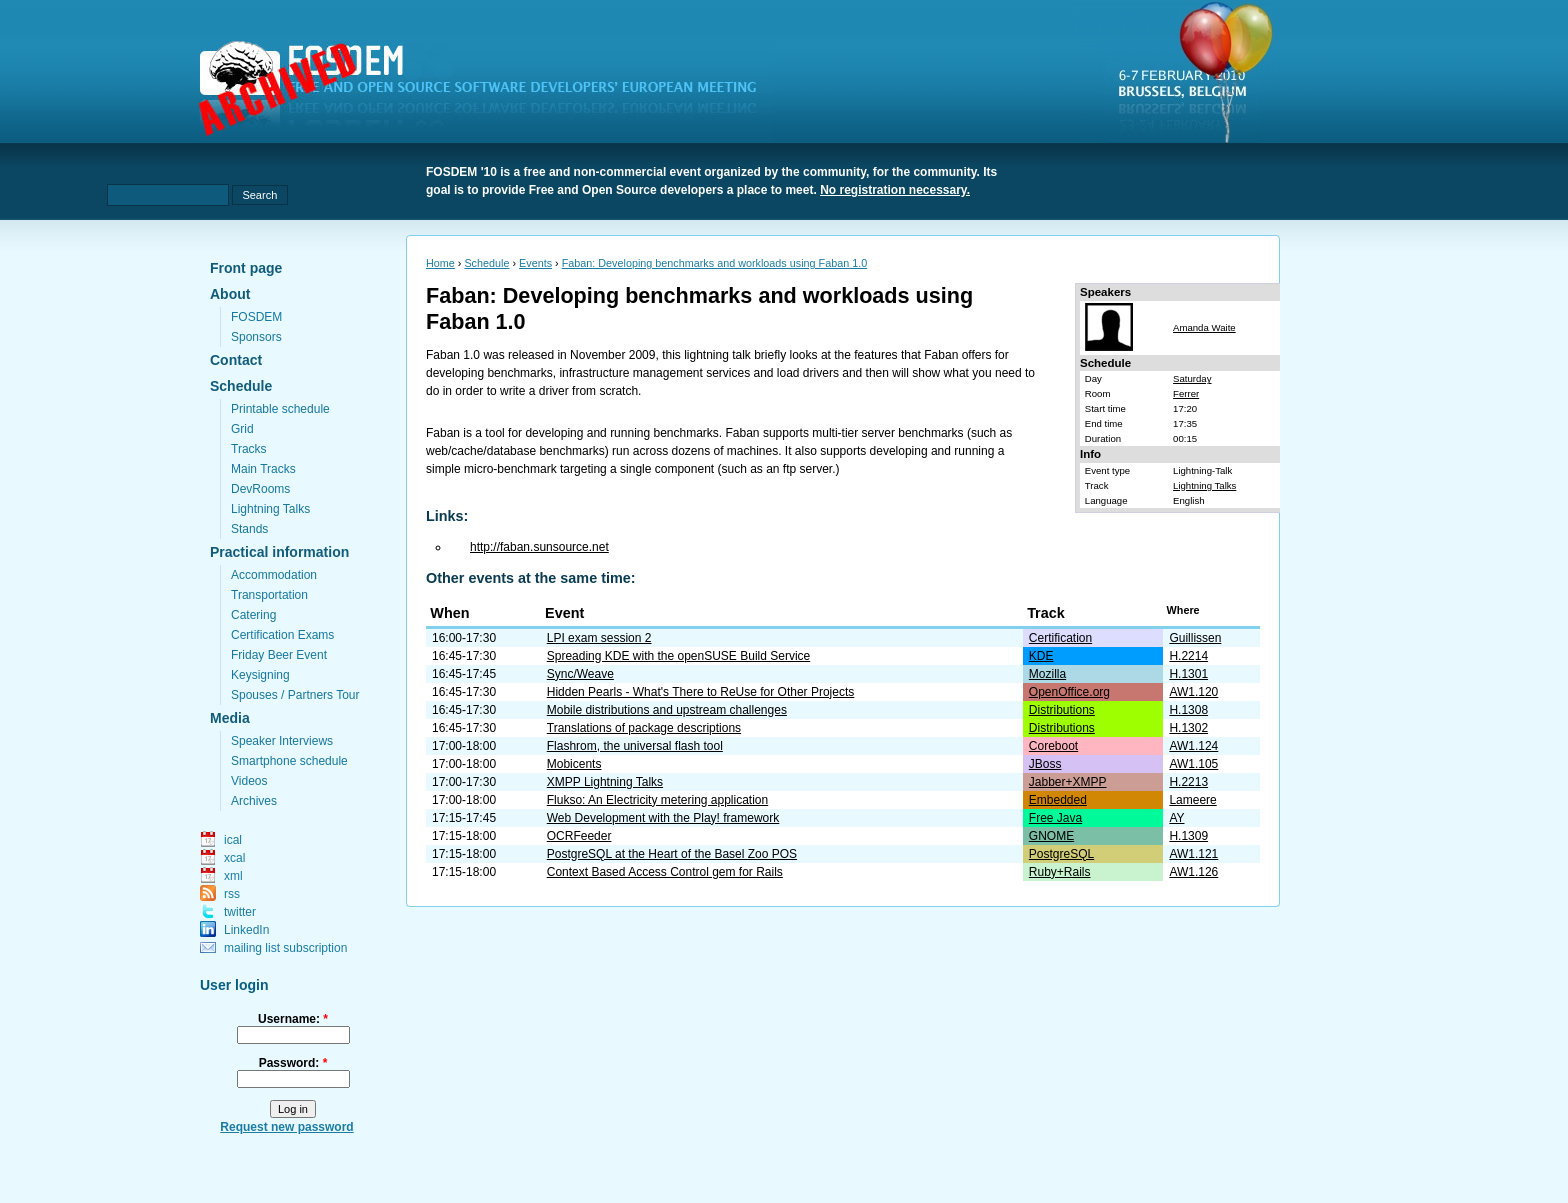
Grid (242, 429)
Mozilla (1047, 674)
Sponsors (256, 337)
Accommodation (274, 575)
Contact (236, 360)
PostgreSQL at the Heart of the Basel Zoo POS (672, 854)
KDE (1041, 656)
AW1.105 (1193, 764)
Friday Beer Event (279, 655)
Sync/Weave (580, 674)
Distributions (1062, 710)
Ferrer (1186, 393)
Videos (249, 781)
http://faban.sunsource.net (539, 547)
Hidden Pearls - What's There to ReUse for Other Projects (701, 692)
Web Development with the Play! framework (663, 818)
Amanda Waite (1204, 327)
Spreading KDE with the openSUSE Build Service (678, 656)
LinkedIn (246, 930)
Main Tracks (263, 469)
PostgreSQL (1061, 854)
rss (232, 894)
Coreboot (1053, 746)
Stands (249, 529)
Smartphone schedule (289, 761)
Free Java (1055, 818)
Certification (1060, 638)
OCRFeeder (579, 836)
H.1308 (1188, 710)
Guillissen (1195, 638)
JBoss (1045, 764)
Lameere (1192, 800)
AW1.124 (1193, 746)
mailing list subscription (285, 948)
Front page (246, 268)
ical (233, 840)
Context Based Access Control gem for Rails (665, 872)
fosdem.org (490, 91)
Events (535, 263)
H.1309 (1188, 836)
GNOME (1051, 836)
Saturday (1192, 378)
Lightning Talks (270, 509)
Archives (254, 801)
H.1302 (1188, 728)
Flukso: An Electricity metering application (657, 800)
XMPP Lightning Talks (605, 782)
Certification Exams (282, 635)
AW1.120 (1193, 692)
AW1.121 (1193, 854)
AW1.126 (1193, 872)
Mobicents (574, 764)
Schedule (241, 386)
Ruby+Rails (1060, 872)
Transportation (269, 595)
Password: (293, 1063)
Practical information (279, 552)
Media (230, 718)
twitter (240, 912)
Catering (253, 615)
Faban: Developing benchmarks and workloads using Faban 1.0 (715, 263)
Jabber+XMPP (1068, 782)
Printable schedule (280, 409)
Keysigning (260, 675)
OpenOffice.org (1069, 692)
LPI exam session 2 (599, 638)
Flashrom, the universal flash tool (635, 746)
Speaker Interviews (282, 741)
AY (1176, 818)
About (230, 294)
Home (440, 263)
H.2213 (1188, 782)
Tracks (249, 449)
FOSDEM (256, 317)
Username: (293, 1019)
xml (233, 876)
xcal (234, 858)
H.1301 (1188, 674)
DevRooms (260, 489)
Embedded (1058, 800)
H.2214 (1188, 656)
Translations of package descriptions (644, 728)
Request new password (286, 1127)
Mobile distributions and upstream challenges (667, 710)
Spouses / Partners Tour (295, 695)
